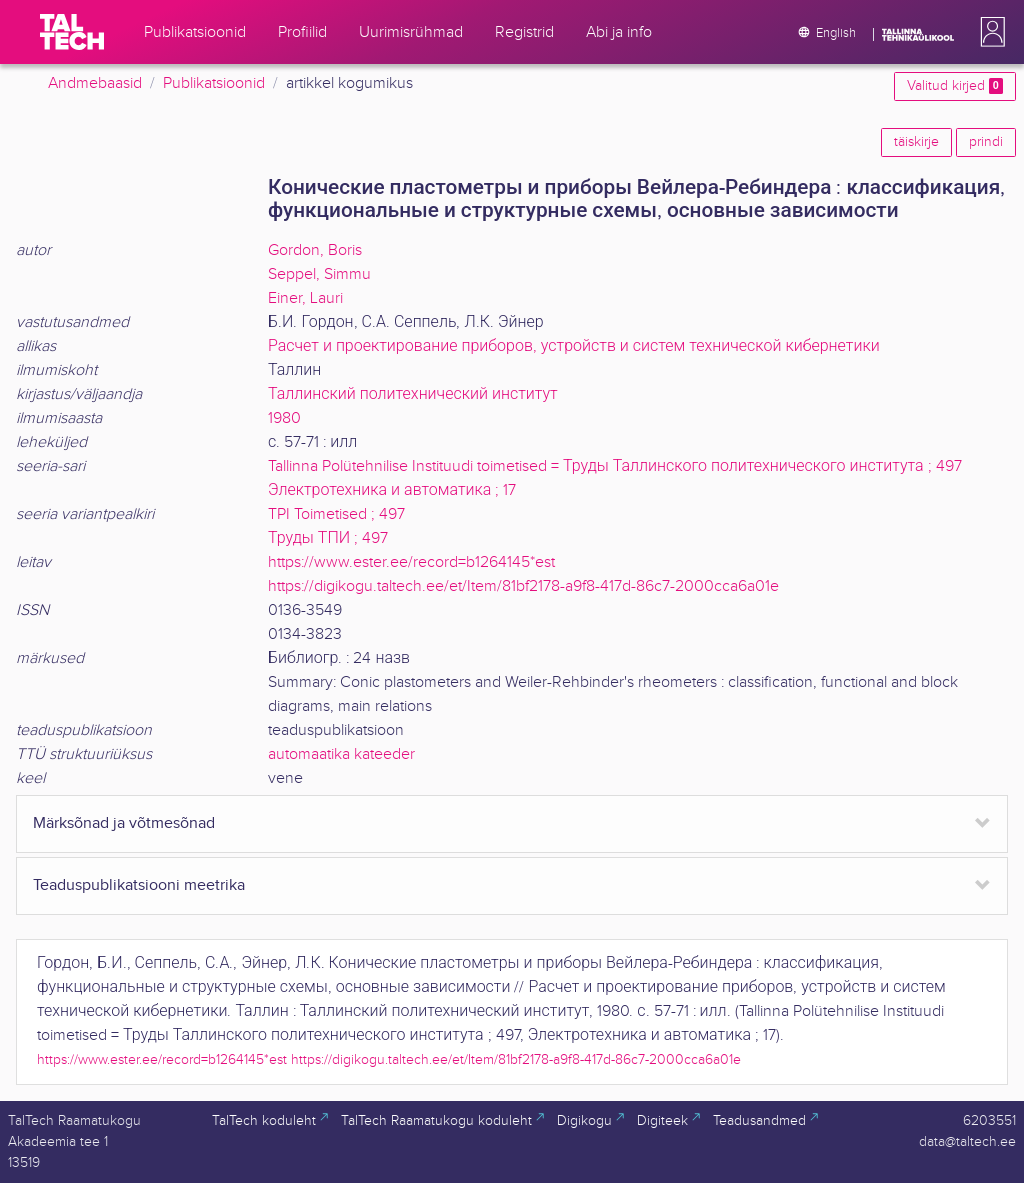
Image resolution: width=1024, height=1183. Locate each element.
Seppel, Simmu (319, 274)
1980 (284, 418)
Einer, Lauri (305, 298)
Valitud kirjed (955, 86)
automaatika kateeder (341, 754)
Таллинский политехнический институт (413, 394)
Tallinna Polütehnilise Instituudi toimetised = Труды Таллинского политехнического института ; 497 (615, 466)
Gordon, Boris (315, 250)
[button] (989, 32)
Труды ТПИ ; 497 (328, 538)
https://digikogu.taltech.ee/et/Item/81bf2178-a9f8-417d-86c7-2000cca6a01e (523, 586)
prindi (986, 142)
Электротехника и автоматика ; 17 (392, 490)
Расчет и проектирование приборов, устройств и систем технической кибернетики (574, 346)
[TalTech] (72, 32)
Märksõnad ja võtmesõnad (124, 823)
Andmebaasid (95, 83)
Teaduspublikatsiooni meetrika (139, 885)
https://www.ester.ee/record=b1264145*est (411, 562)
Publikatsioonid (214, 83)
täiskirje (916, 142)
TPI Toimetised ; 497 (336, 514)
